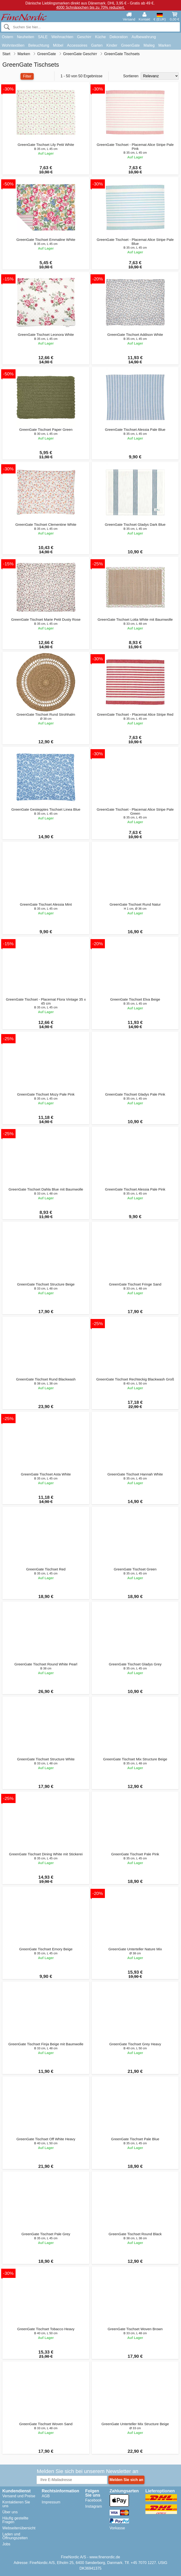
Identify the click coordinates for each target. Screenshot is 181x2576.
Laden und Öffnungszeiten (15, 2536)
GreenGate (130, 45)
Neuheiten (25, 37)
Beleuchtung (38, 45)
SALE (43, 37)
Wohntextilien (13, 45)
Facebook (93, 2500)
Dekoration (119, 37)
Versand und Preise (18, 2496)
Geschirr (84, 37)
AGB (46, 2496)
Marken (164, 45)
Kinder (111, 45)
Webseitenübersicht (18, 2528)
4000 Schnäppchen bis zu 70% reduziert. (90, 7)
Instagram (93, 2506)
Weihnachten (62, 37)
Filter (27, 76)
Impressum (51, 2502)
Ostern (7, 37)
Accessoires (77, 45)
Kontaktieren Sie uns (16, 2504)
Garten (97, 45)
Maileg (149, 45)
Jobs (6, 2544)
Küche (100, 37)
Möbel (58, 45)
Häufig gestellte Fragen (15, 2520)
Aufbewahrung (144, 37)
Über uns (10, 2512)
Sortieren (131, 76)
